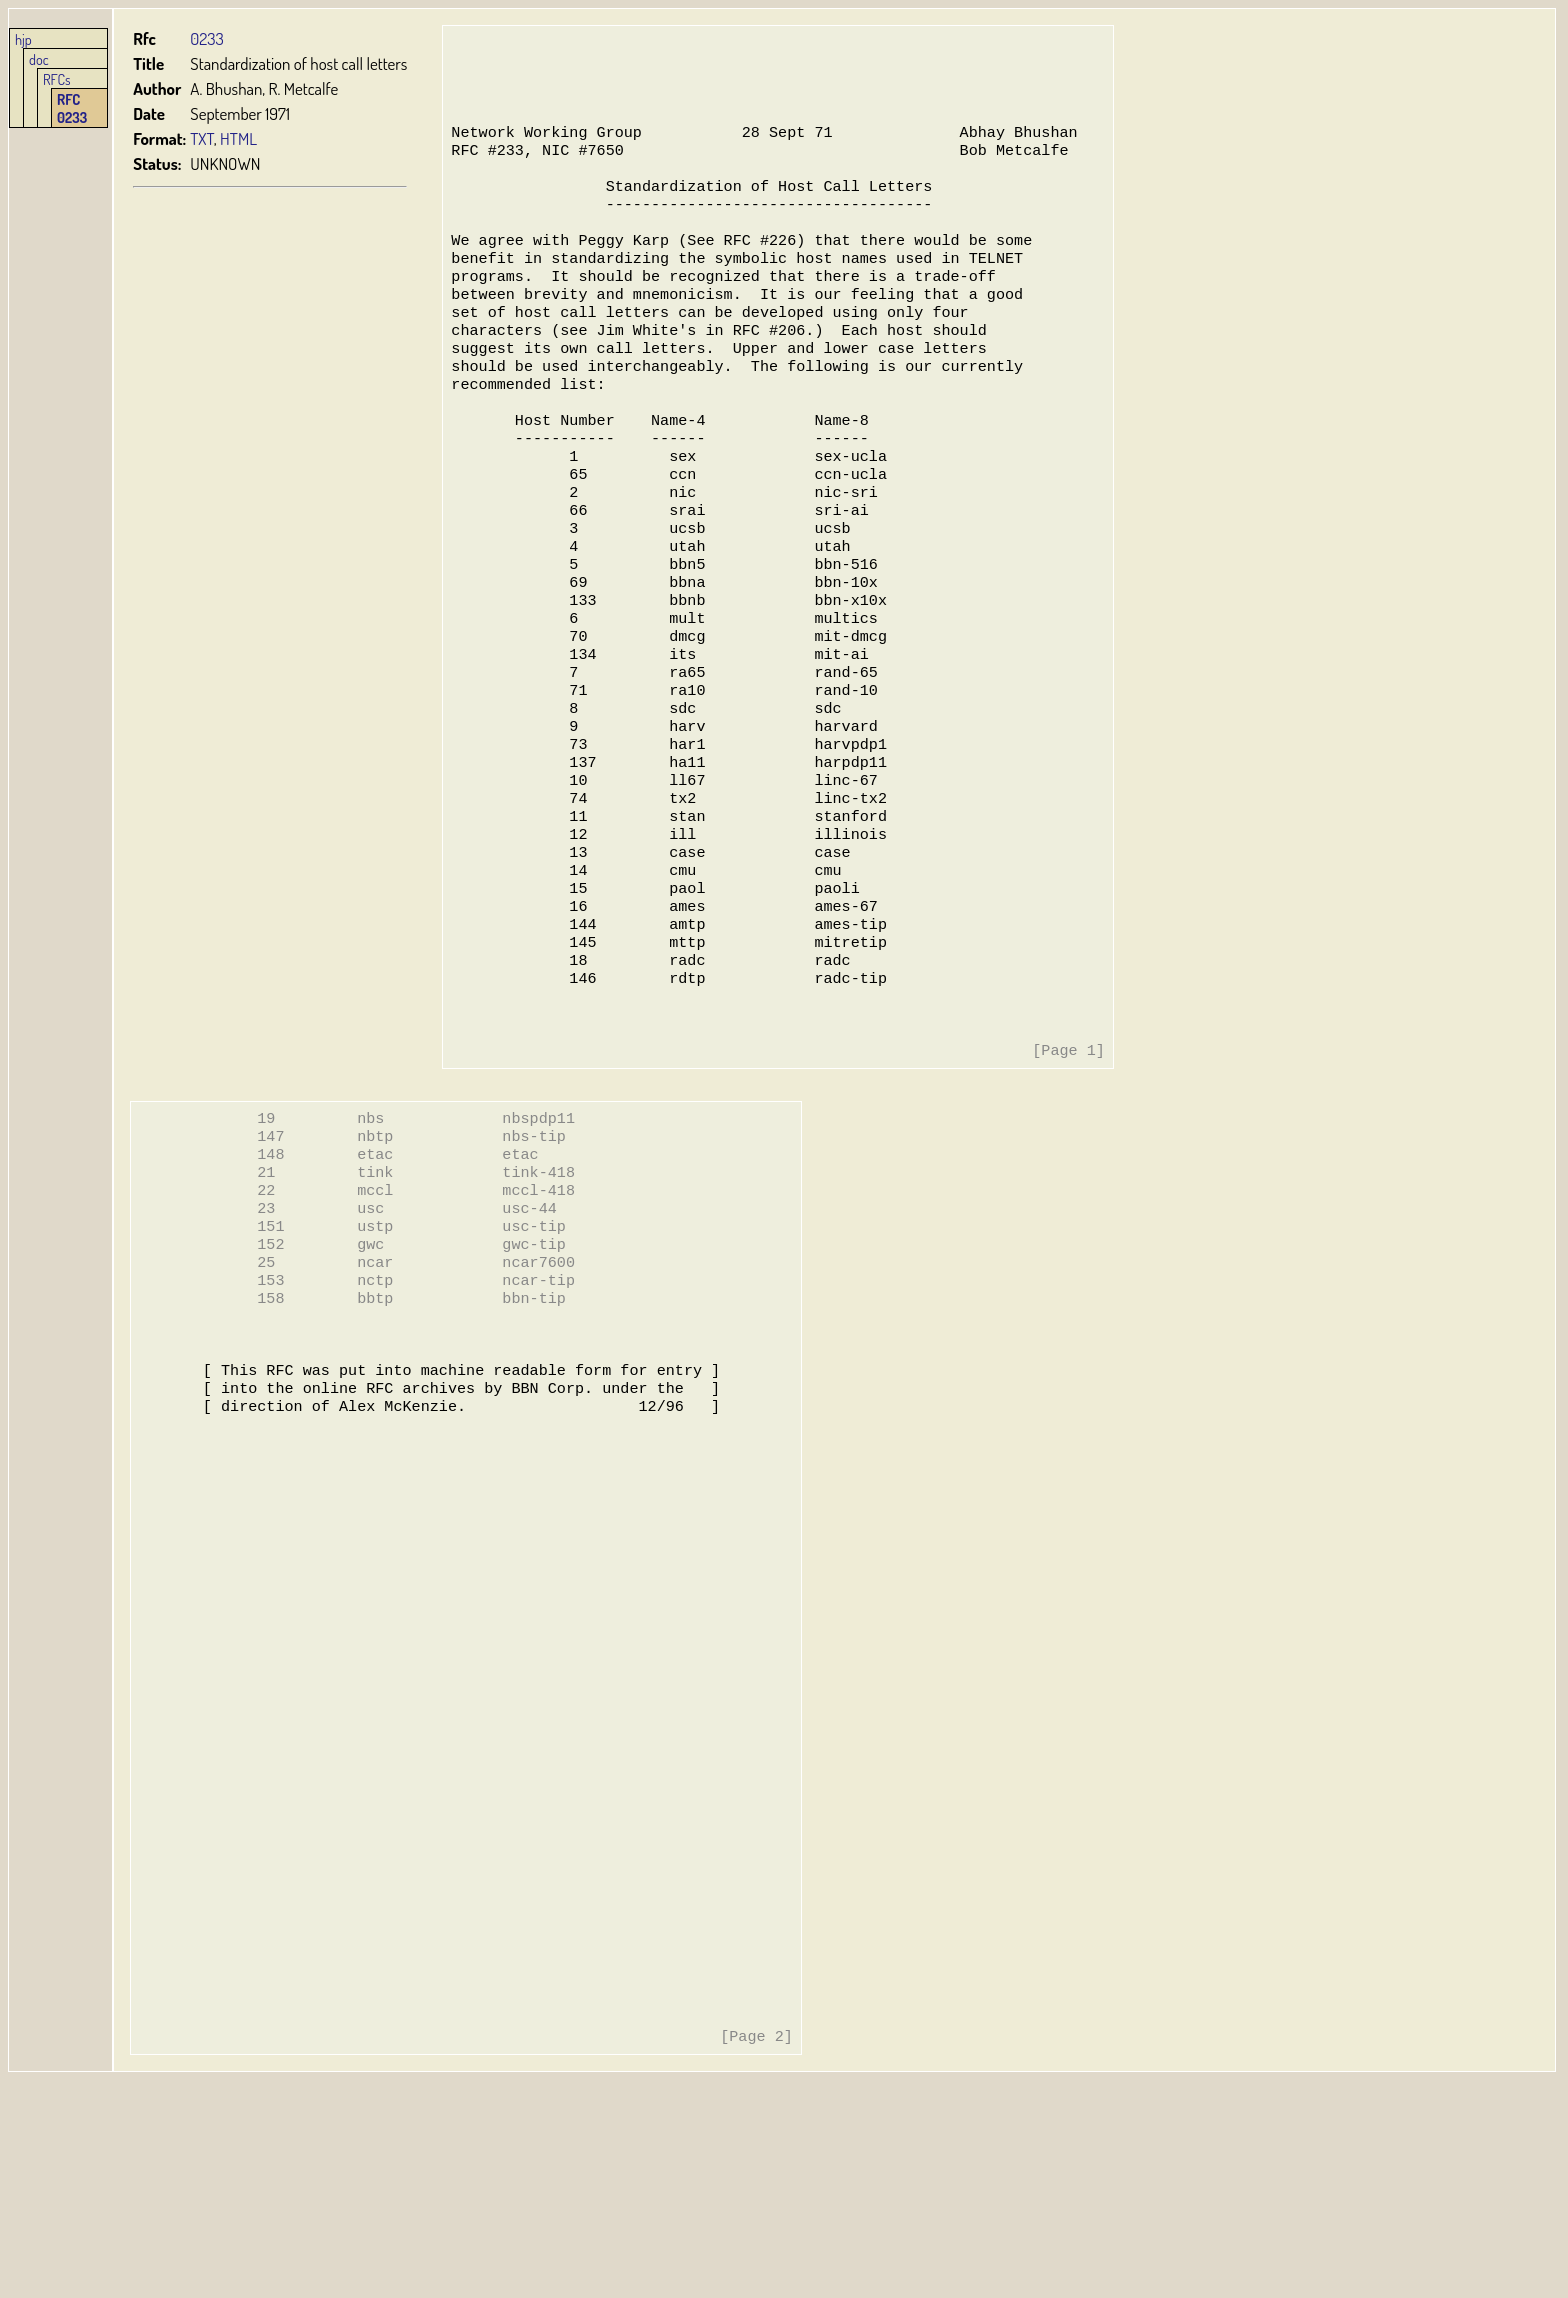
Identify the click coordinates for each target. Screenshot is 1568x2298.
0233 (208, 38)
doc (39, 59)
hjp (23, 39)
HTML (239, 138)
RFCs (57, 79)
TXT (203, 138)
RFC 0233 (72, 108)
